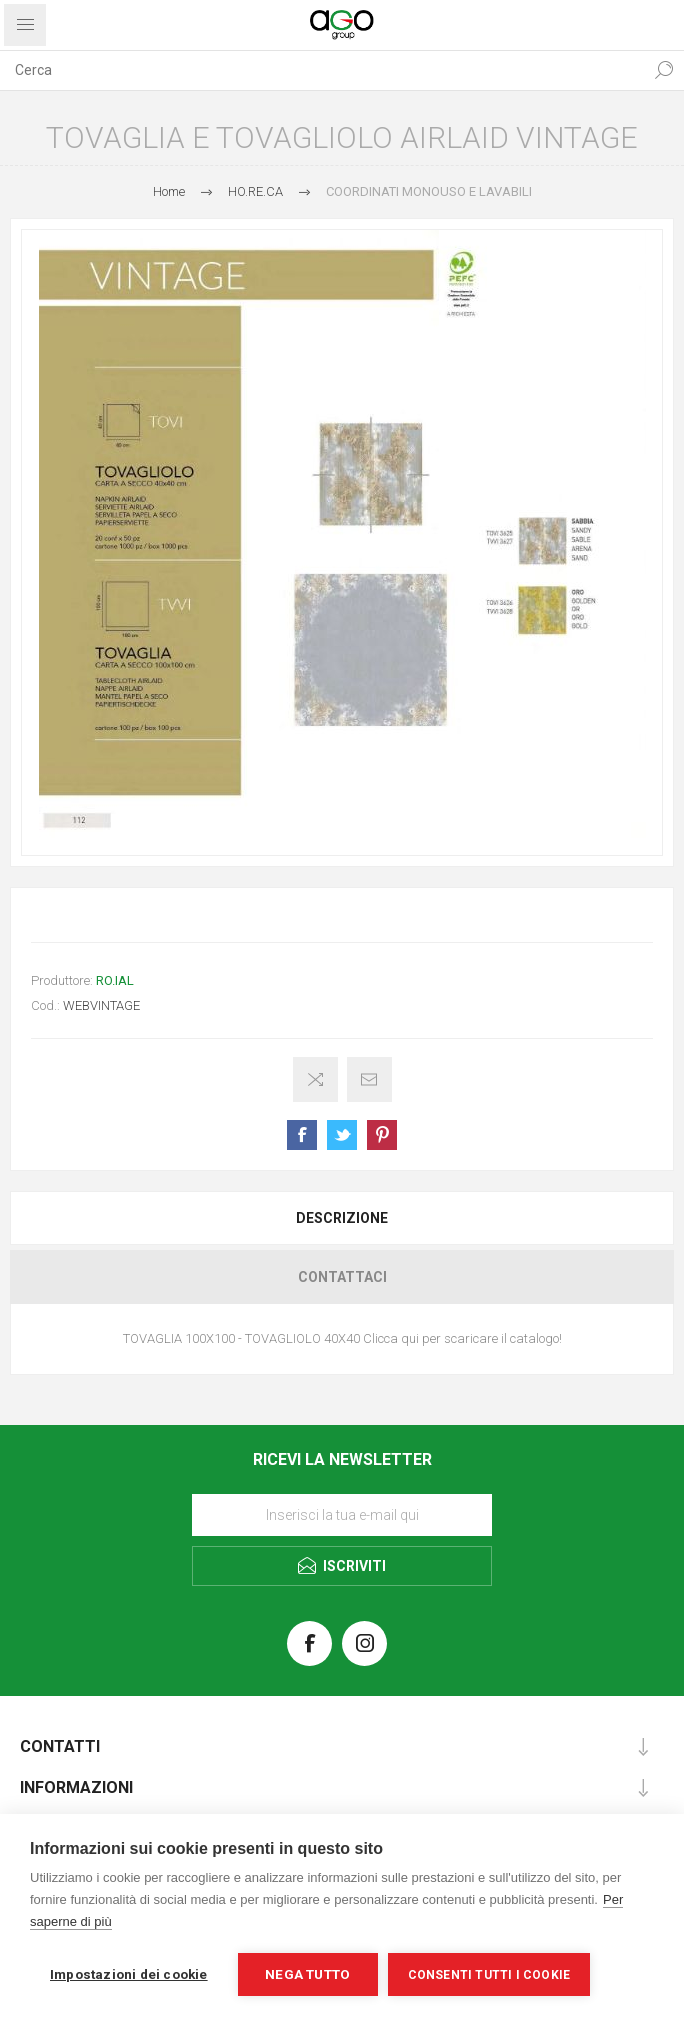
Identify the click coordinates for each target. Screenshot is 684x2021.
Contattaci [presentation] (342, 1277)
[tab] (342, 1218)
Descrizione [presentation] (342, 1218)
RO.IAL (115, 980)
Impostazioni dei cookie (129, 1974)
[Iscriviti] (342, 1515)
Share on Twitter (342, 1135)
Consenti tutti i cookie (489, 1975)
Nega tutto (307, 1974)
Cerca (664, 70)
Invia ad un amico (369, 1079)
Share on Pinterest (382, 1135)
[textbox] (322, 70)
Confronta (315, 1079)
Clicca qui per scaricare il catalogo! (462, 1338)
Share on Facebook (302, 1135)
